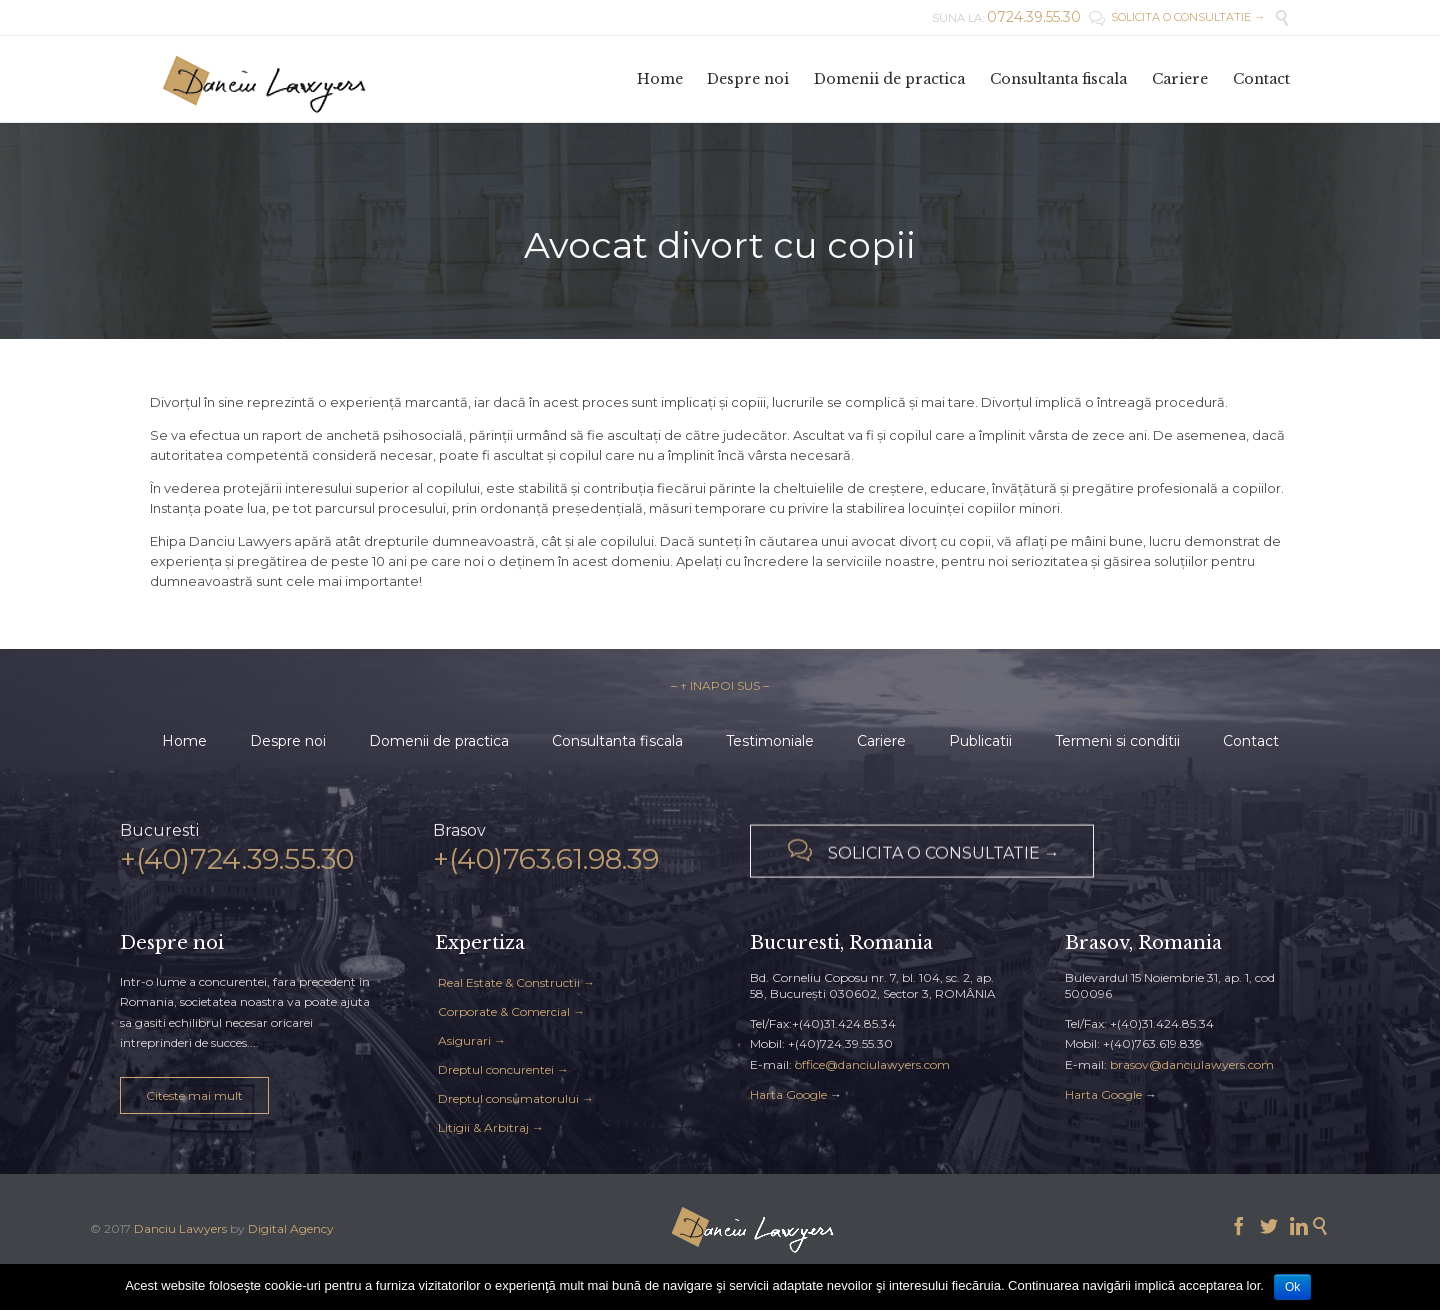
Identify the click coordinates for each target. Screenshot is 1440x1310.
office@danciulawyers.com (872, 1064)
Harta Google (788, 1094)
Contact (1251, 741)
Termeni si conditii (1117, 741)
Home (184, 741)
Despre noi (288, 741)
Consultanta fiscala (617, 741)
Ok (1292, 1287)
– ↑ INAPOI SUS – (720, 685)
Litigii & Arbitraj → (491, 1127)
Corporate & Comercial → (511, 1011)
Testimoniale (770, 741)
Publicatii (980, 741)
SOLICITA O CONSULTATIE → (1177, 17)
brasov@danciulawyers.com (1192, 1064)
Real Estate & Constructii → (516, 982)
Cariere (881, 741)
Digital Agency (291, 1228)
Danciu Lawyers (180, 1228)
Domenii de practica (439, 741)
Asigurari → (472, 1040)
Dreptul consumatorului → (516, 1098)
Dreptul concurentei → (503, 1069)
